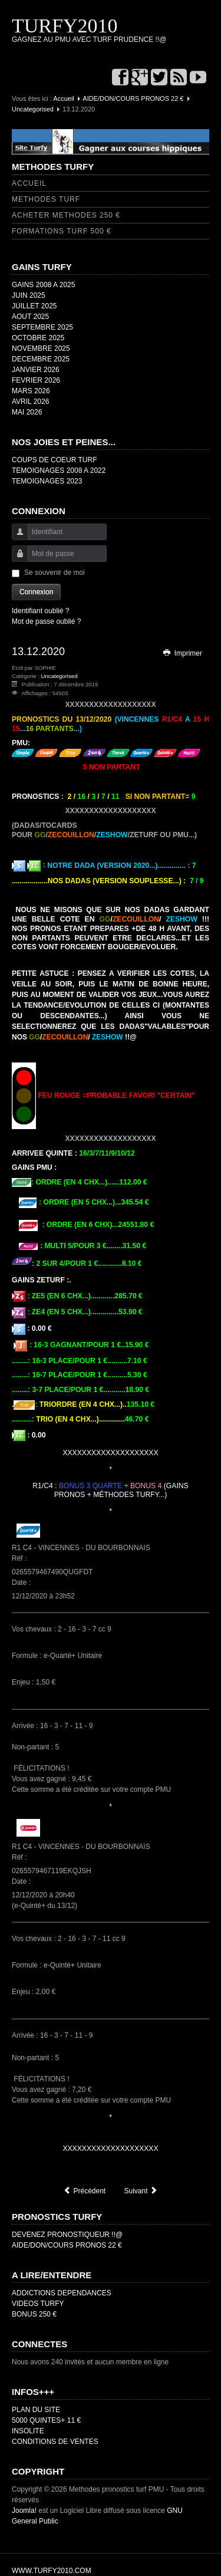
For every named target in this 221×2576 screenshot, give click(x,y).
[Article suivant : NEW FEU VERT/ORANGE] (141, 2191)
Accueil (63, 98)
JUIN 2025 (28, 295)
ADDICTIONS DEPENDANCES (61, 2293)
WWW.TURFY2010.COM (51, 2571)
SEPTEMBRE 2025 (42, 327)
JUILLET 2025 (34, 306)
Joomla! (24, 2510)
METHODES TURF (46, 199)
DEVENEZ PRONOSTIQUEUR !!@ (67, 2234)
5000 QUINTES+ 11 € (46, 2420)
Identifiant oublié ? (40, 611)
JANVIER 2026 (36, 370)
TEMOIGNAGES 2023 (47, 481)
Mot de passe (15, 559)
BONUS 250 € (34, 2314)
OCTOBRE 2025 (38, 338)
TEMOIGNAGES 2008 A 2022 (58, 470)
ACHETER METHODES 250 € (66, 215)
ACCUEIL (29, 183)
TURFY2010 (64, 26)
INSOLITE (28, 2431)
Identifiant (15, 537)
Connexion (36, 592)
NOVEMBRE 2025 (41, 348)
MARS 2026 (31, 391)
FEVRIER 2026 (36, 380)
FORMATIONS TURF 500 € (61, 231)
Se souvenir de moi (54, 572)
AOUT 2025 (30, 316)
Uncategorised (33, 109)
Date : (22, 1582)
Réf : (20, 1558)
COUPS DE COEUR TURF (54, 460)
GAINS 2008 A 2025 (43, 285)
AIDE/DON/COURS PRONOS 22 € (133, 98)
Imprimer (182, 653)
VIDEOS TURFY (38, 2303)
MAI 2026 (27, 412)
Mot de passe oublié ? (46, 621)
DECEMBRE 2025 (41, 359)
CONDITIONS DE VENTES (55, 2441)
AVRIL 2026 (30, 401)
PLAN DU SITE (36, 2410)
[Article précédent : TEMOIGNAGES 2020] (84, 2191)
